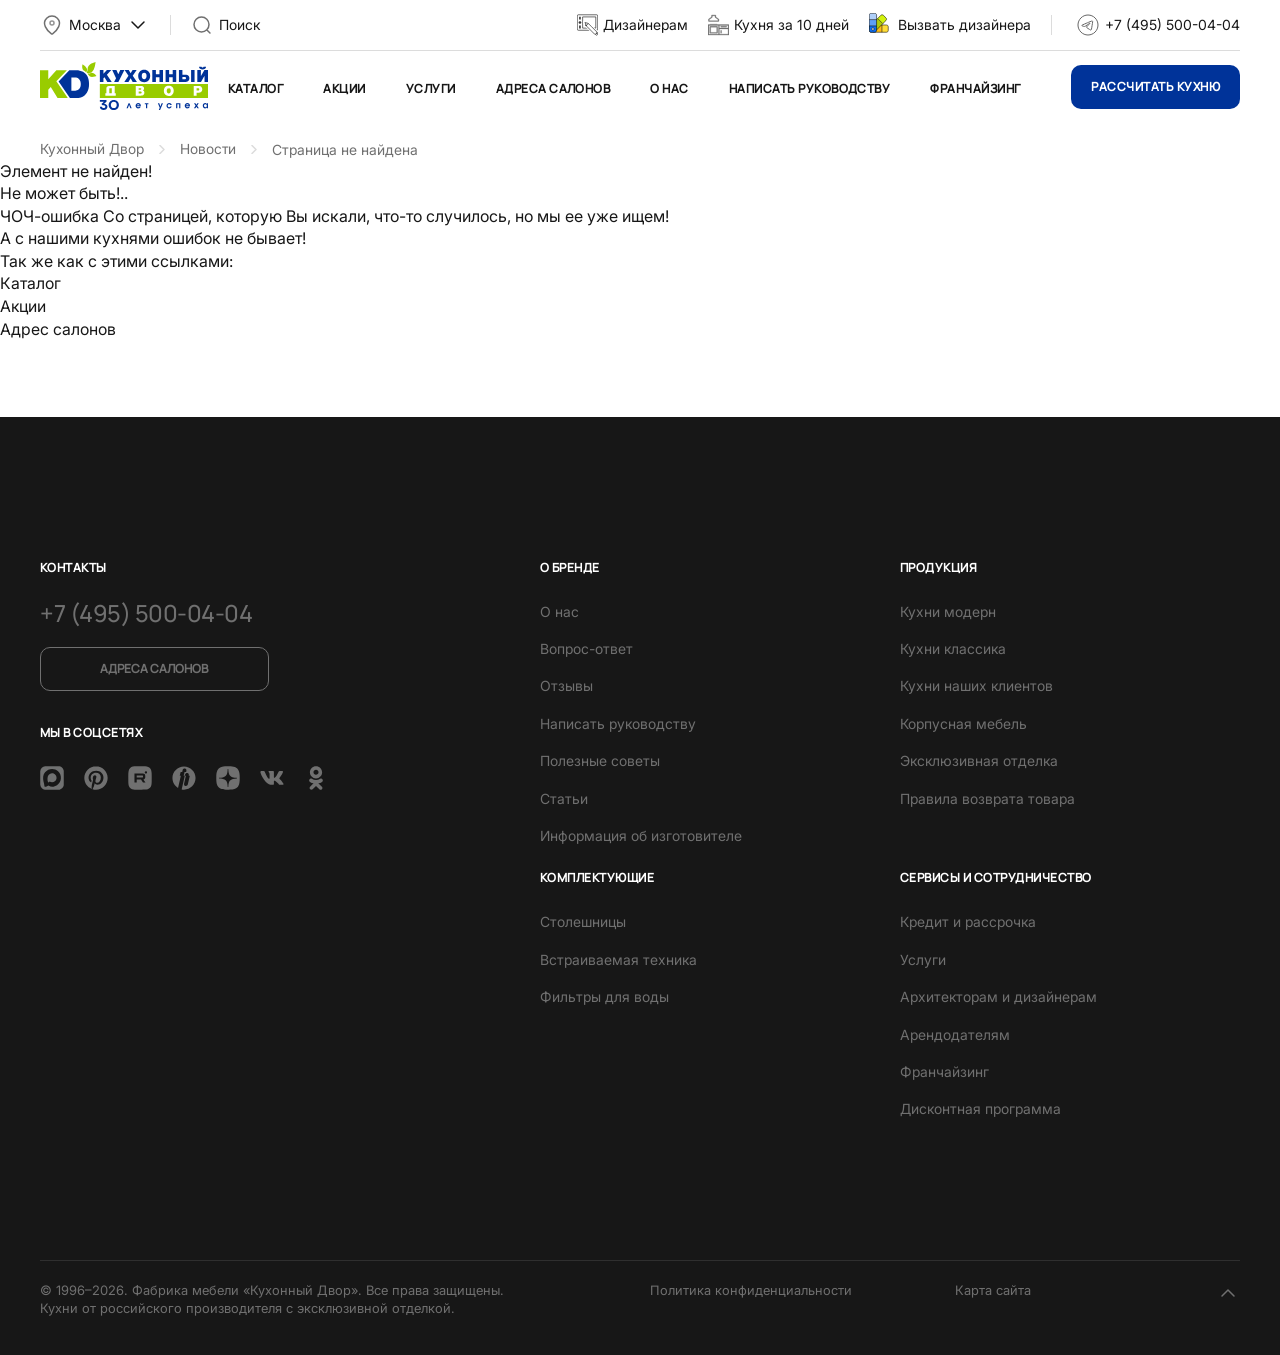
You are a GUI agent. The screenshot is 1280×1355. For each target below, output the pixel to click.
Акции (344, 88)
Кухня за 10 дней (791, 24)
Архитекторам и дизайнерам (998, 994)
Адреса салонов (553, 88)
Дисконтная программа (980, 1106)
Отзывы (566, 683)
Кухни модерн (948, 608)
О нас (669, 88)
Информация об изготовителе (641, 832)
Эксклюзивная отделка (979, 758)
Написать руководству (810, 88)
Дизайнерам (645, 24)
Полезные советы (600, 758)
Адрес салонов (58, 328)
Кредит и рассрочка (968, 919)
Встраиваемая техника (618, 956)
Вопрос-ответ (586, 646)
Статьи (564, 795)
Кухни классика (953, 646)
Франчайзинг (975, 88)
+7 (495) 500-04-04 (1172, 24)
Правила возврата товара (987, 795)
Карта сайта (993, 1287)
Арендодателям (955, 1031)
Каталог (255, 88)
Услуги (431, 88)
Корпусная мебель (963, 720)
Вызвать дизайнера (964, 24)
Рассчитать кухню (1155, 86)
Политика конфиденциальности (751, 1287)
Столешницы (583, 919)
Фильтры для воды (604, 994)
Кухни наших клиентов (976, 683)
